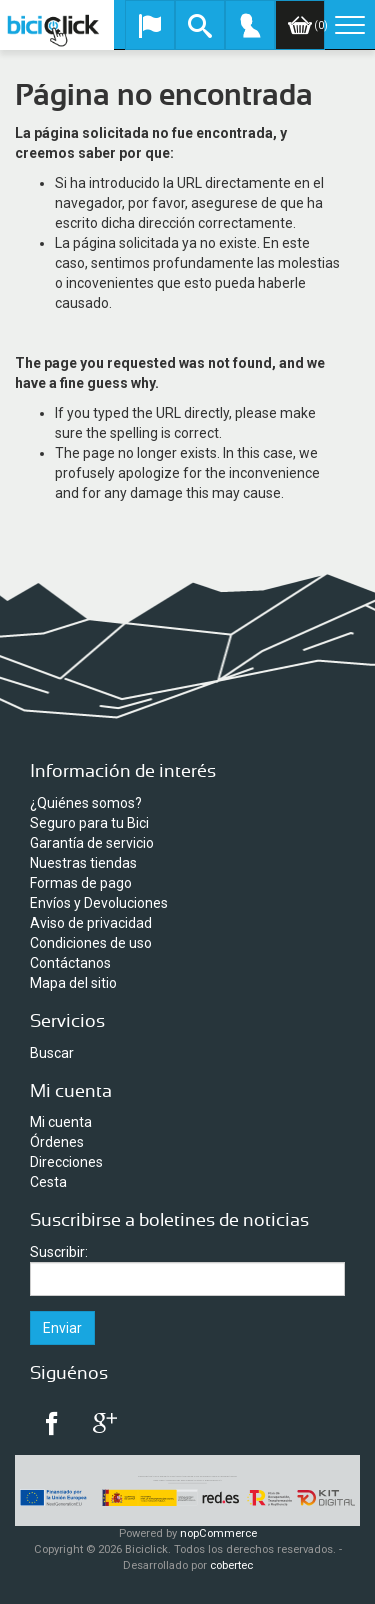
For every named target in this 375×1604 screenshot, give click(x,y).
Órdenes (57, 1142)
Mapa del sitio (73, 983)
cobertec (231, 1565)
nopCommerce (218, 1533)
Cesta (48, 1182)
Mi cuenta (61, 1122)
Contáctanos (70, 963)
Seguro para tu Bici (89, 823)
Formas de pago (81, 883)
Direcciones (66, 1162)
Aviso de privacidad (91, 923)
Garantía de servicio (92, 843)
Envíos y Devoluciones (99, 903)
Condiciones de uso (91, 943)
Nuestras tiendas (83, 863)
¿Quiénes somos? (86, 803)
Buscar (52, 1053)
